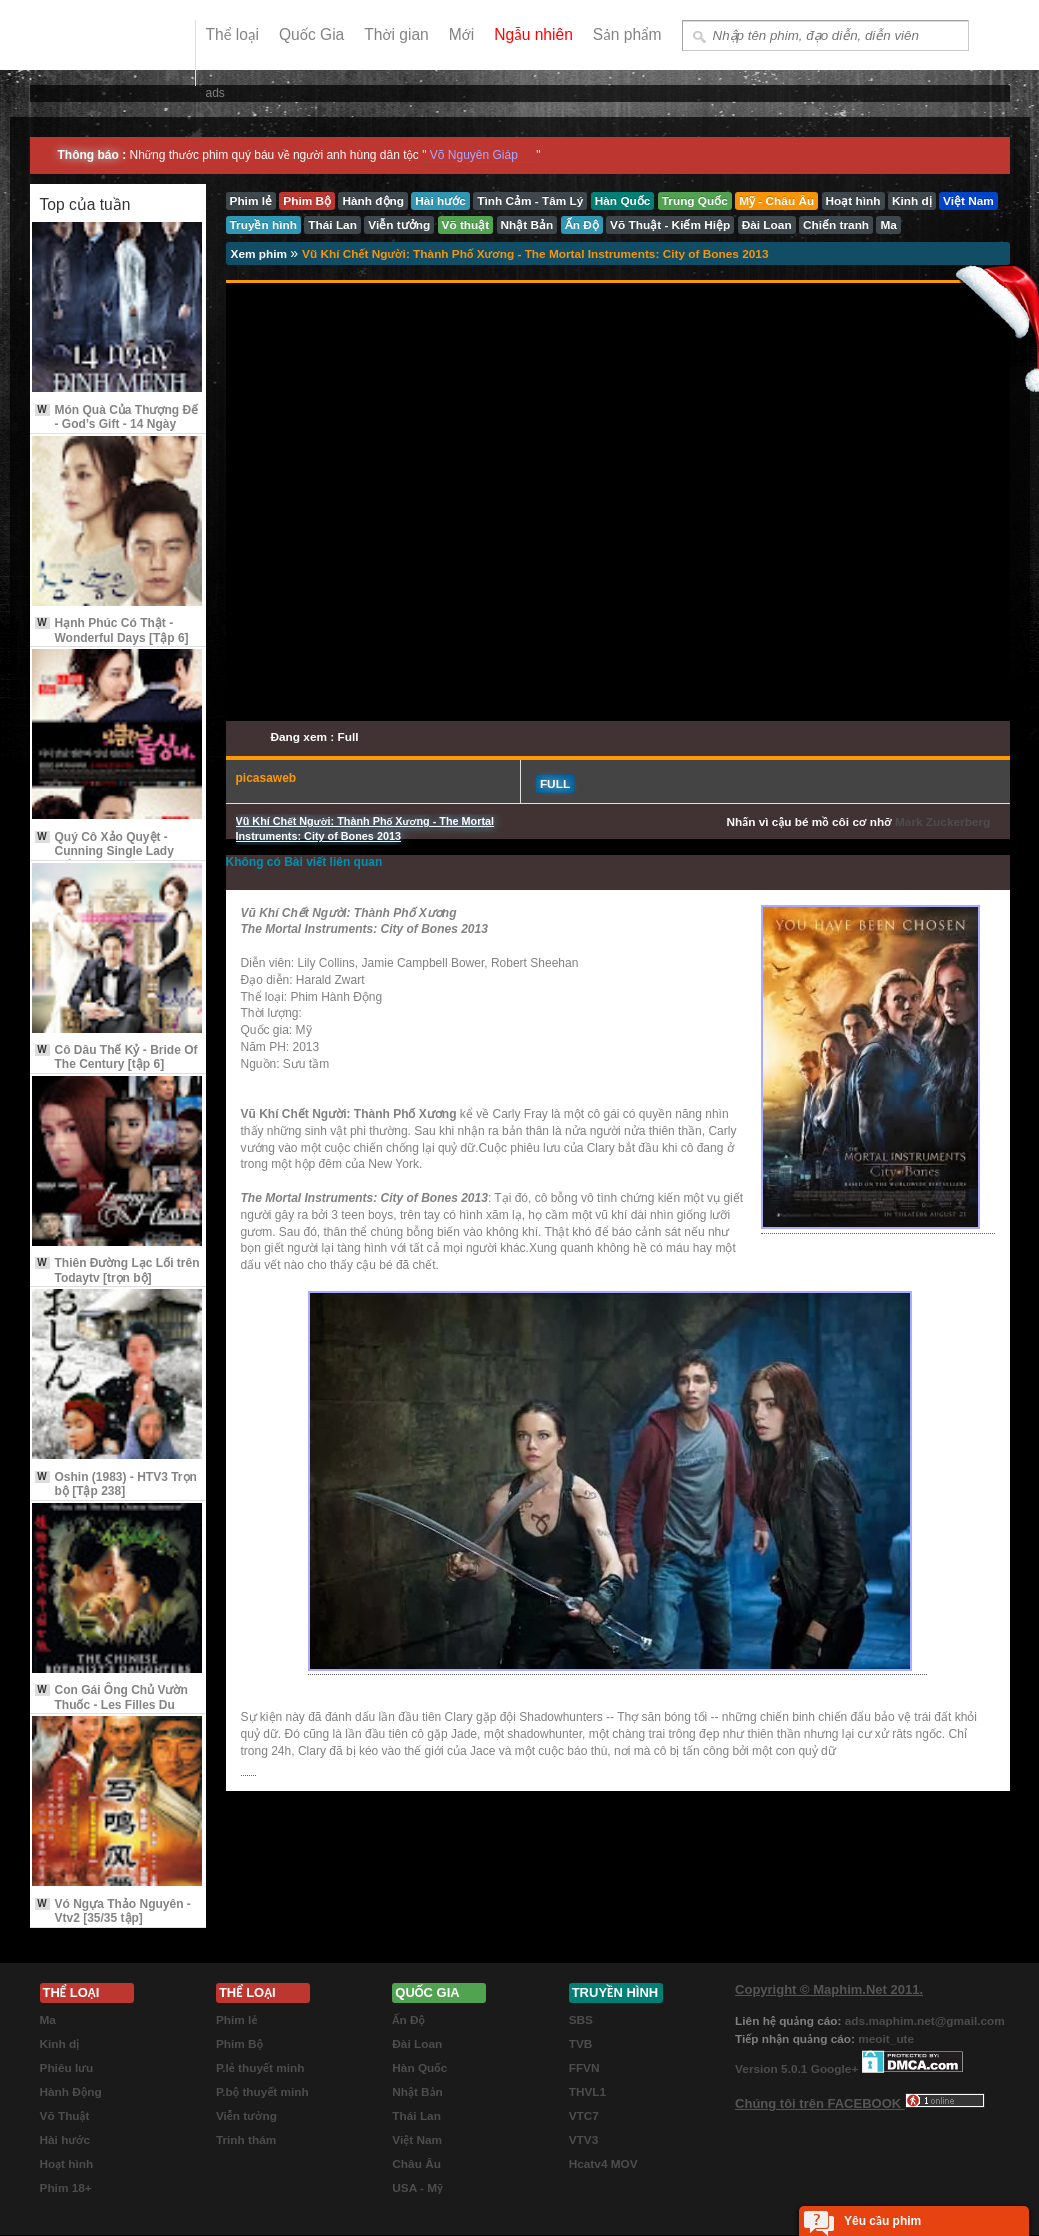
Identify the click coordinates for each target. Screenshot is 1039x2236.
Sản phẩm (627, 34)
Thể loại (232, 34)
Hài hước (65, 2140)
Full (555, 784)
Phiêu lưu (67, 2068)
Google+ (835, 2069)
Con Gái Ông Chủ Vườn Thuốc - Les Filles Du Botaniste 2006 (111, 1704)
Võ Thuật (65, 2116)
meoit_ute (886, 2039)
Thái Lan (416, 2116)
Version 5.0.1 (773, 2069)
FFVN (584, 2068)
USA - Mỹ (417, 2188)
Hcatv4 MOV (603, 2164)
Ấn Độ (408, 2020)
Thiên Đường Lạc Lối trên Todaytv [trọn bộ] (117, 1270)
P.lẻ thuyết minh (260, 2068)
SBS (581, 2020)
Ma (48, 2020)
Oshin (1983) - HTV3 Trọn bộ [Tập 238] (116, 1484)
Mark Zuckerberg (942, 822)
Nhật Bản (417, 2092)
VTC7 (584, 2116)
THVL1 (587, 2092)
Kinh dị (60, 2044)
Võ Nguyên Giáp (473, 155)
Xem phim (261, 254)
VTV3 (584, 2140)
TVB (581, 2044)
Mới (461, 34)
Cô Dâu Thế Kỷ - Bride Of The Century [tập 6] (116, 1057)
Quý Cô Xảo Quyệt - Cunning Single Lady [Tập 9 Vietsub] (104, 851)
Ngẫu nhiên (533, 34)
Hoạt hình (67, 2164)
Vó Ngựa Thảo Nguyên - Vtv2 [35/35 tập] (113, 1911)
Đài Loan (417, 2044)
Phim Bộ (239, 2044)
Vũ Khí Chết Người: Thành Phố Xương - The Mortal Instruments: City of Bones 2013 (535, 254)
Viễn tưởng (246, 2116)
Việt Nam (417, 2140)
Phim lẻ (236, 2020)
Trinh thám (246, 2140)
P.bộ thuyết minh (262, 2092)
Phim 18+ (66, 2188)
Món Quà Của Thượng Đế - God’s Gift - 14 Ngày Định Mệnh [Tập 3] (117, 424)
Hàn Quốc (419, 2068)
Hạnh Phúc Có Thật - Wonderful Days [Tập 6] (112, 630)
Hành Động (71, 2092)
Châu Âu (416, 2164)
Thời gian (396, 34)
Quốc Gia (311, 34)
